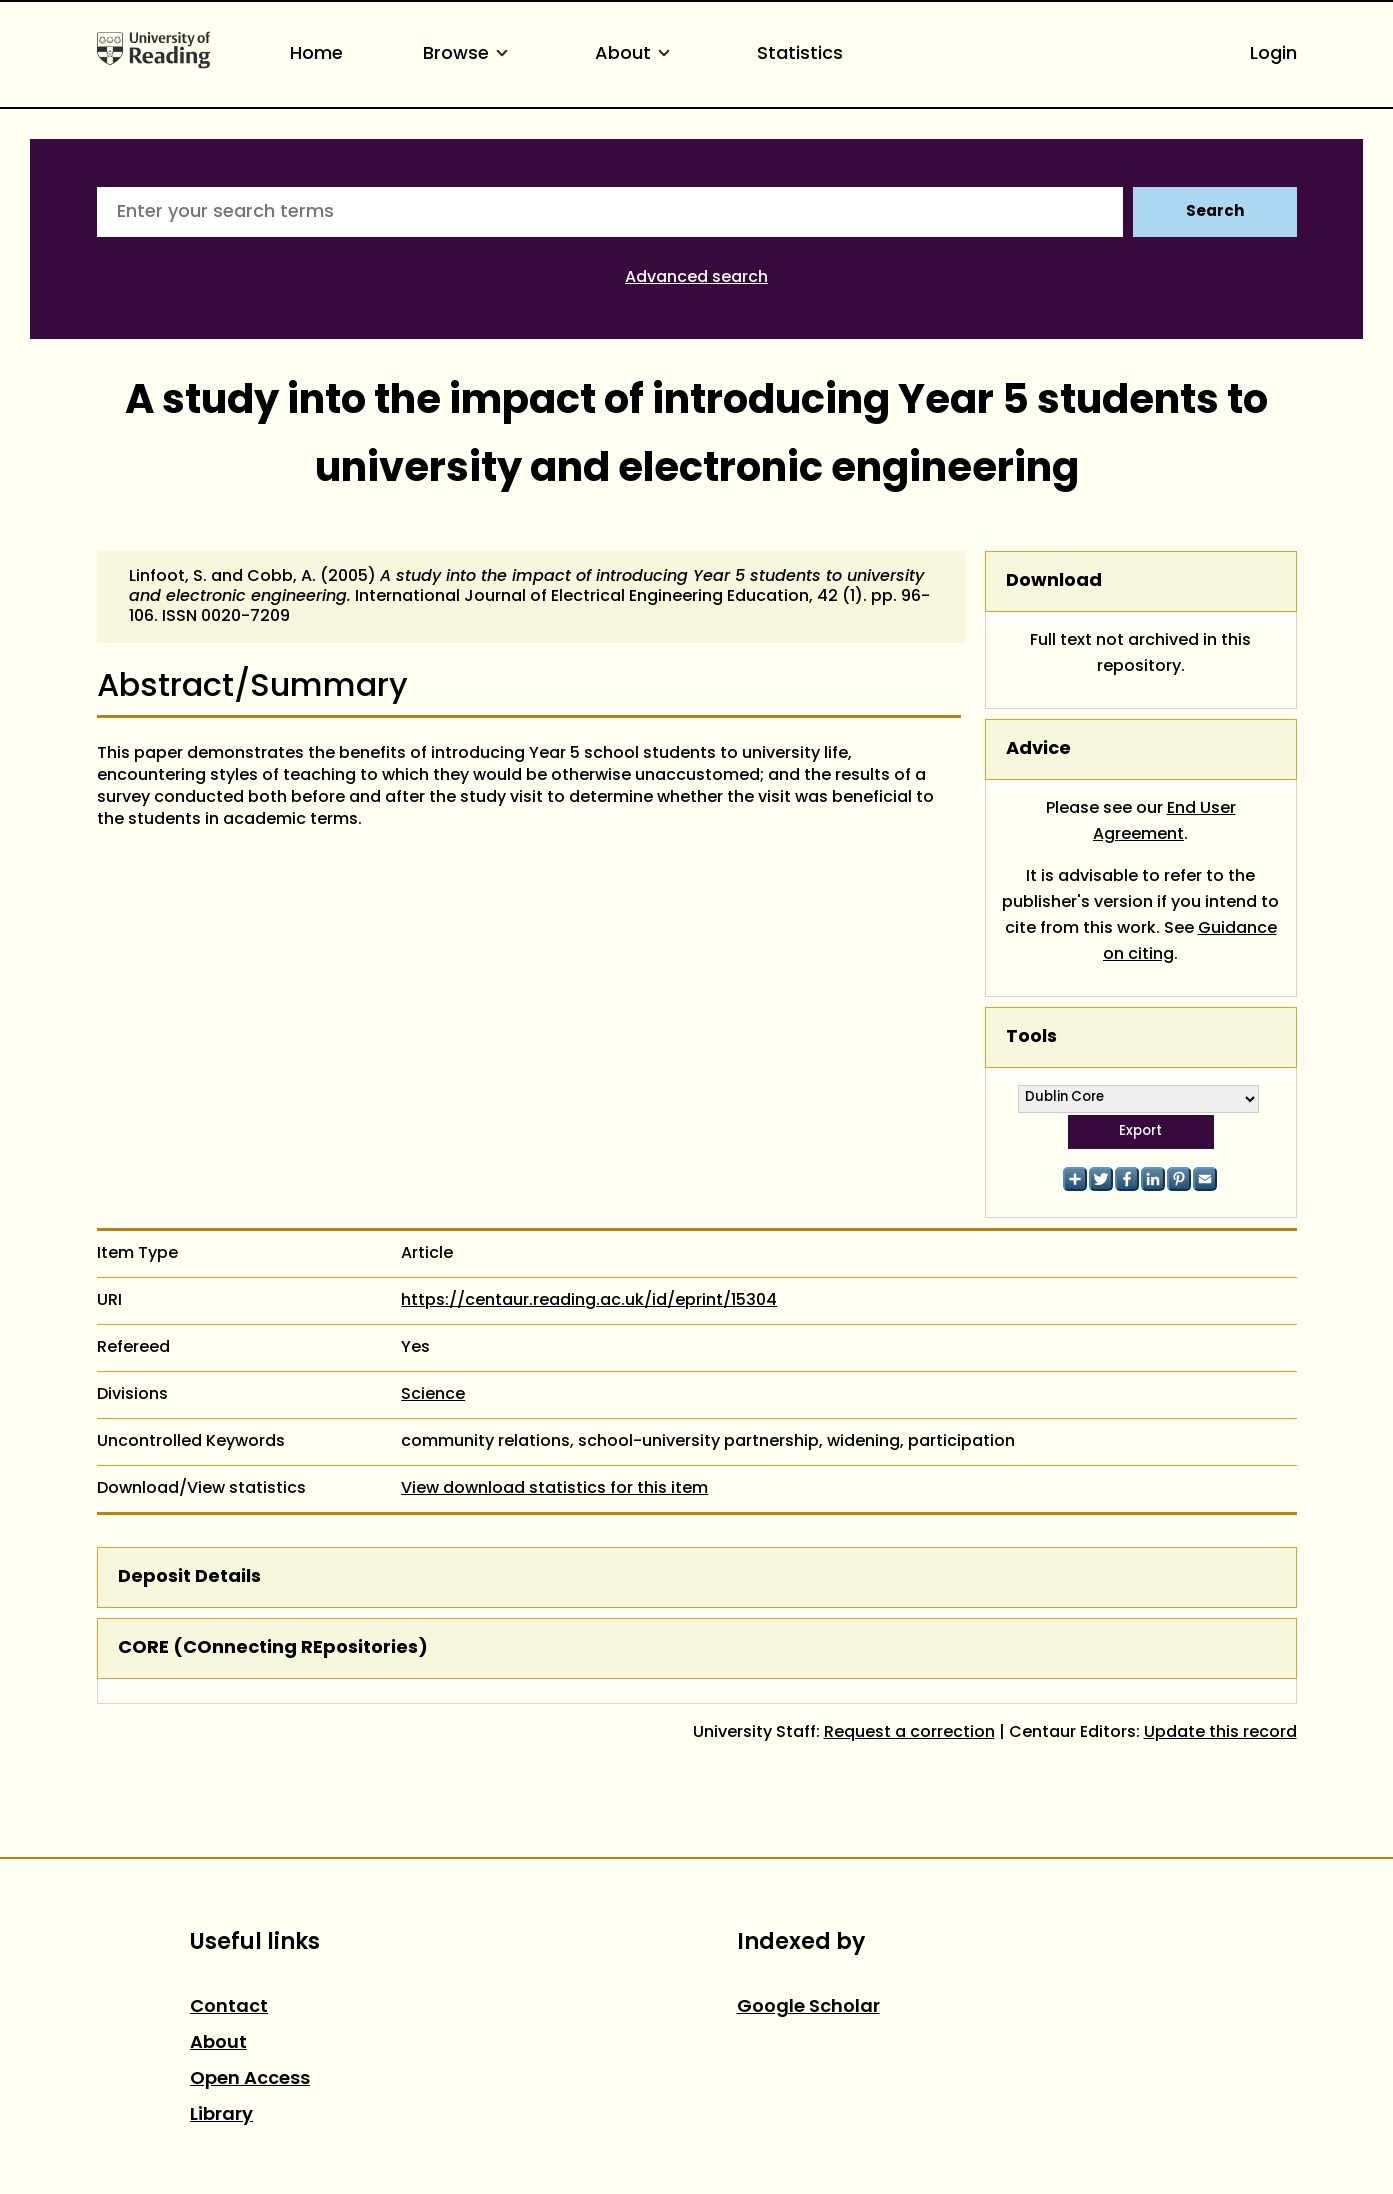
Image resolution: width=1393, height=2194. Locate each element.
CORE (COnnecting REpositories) (273, 1648)
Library (221, 2115)
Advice (1038, 749)
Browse (469, 54)
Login (1273, 54)
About (636, 54)
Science (433, 1395)
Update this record (1220, 1733)
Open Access (250, 2079)
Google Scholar (808, 2007)
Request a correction (909, 1733)
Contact (229, 2007)
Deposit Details (189, 1577)
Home (316, 54)
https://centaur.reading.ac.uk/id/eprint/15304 (589, 1301)
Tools (1031, 1037)
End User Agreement (1164, 822)
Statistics (800, 54)
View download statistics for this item (554, 1489)
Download (1054, 581)
